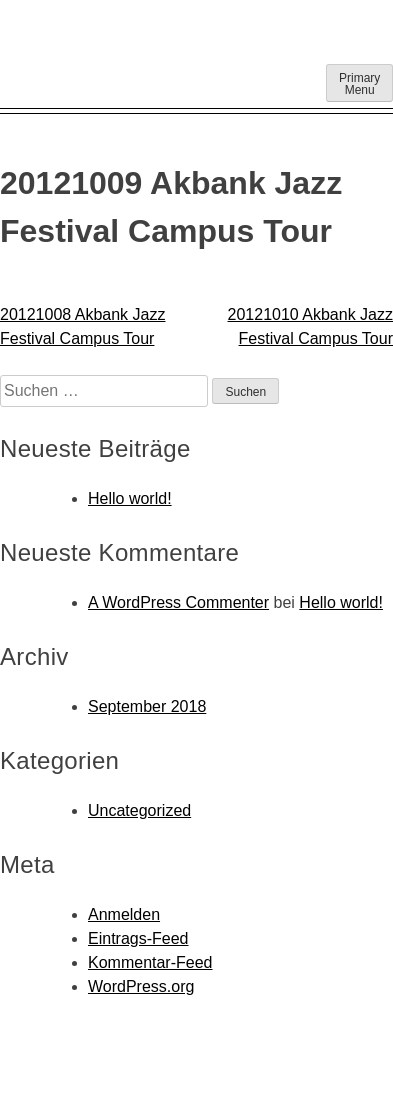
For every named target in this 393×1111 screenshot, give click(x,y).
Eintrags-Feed (138, 938)
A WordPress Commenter (178, 602)
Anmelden (124, 914)
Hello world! (130, 498)
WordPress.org (141, 986)
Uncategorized (139, 810)
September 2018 (147, 706)
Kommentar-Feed (150, 962)
